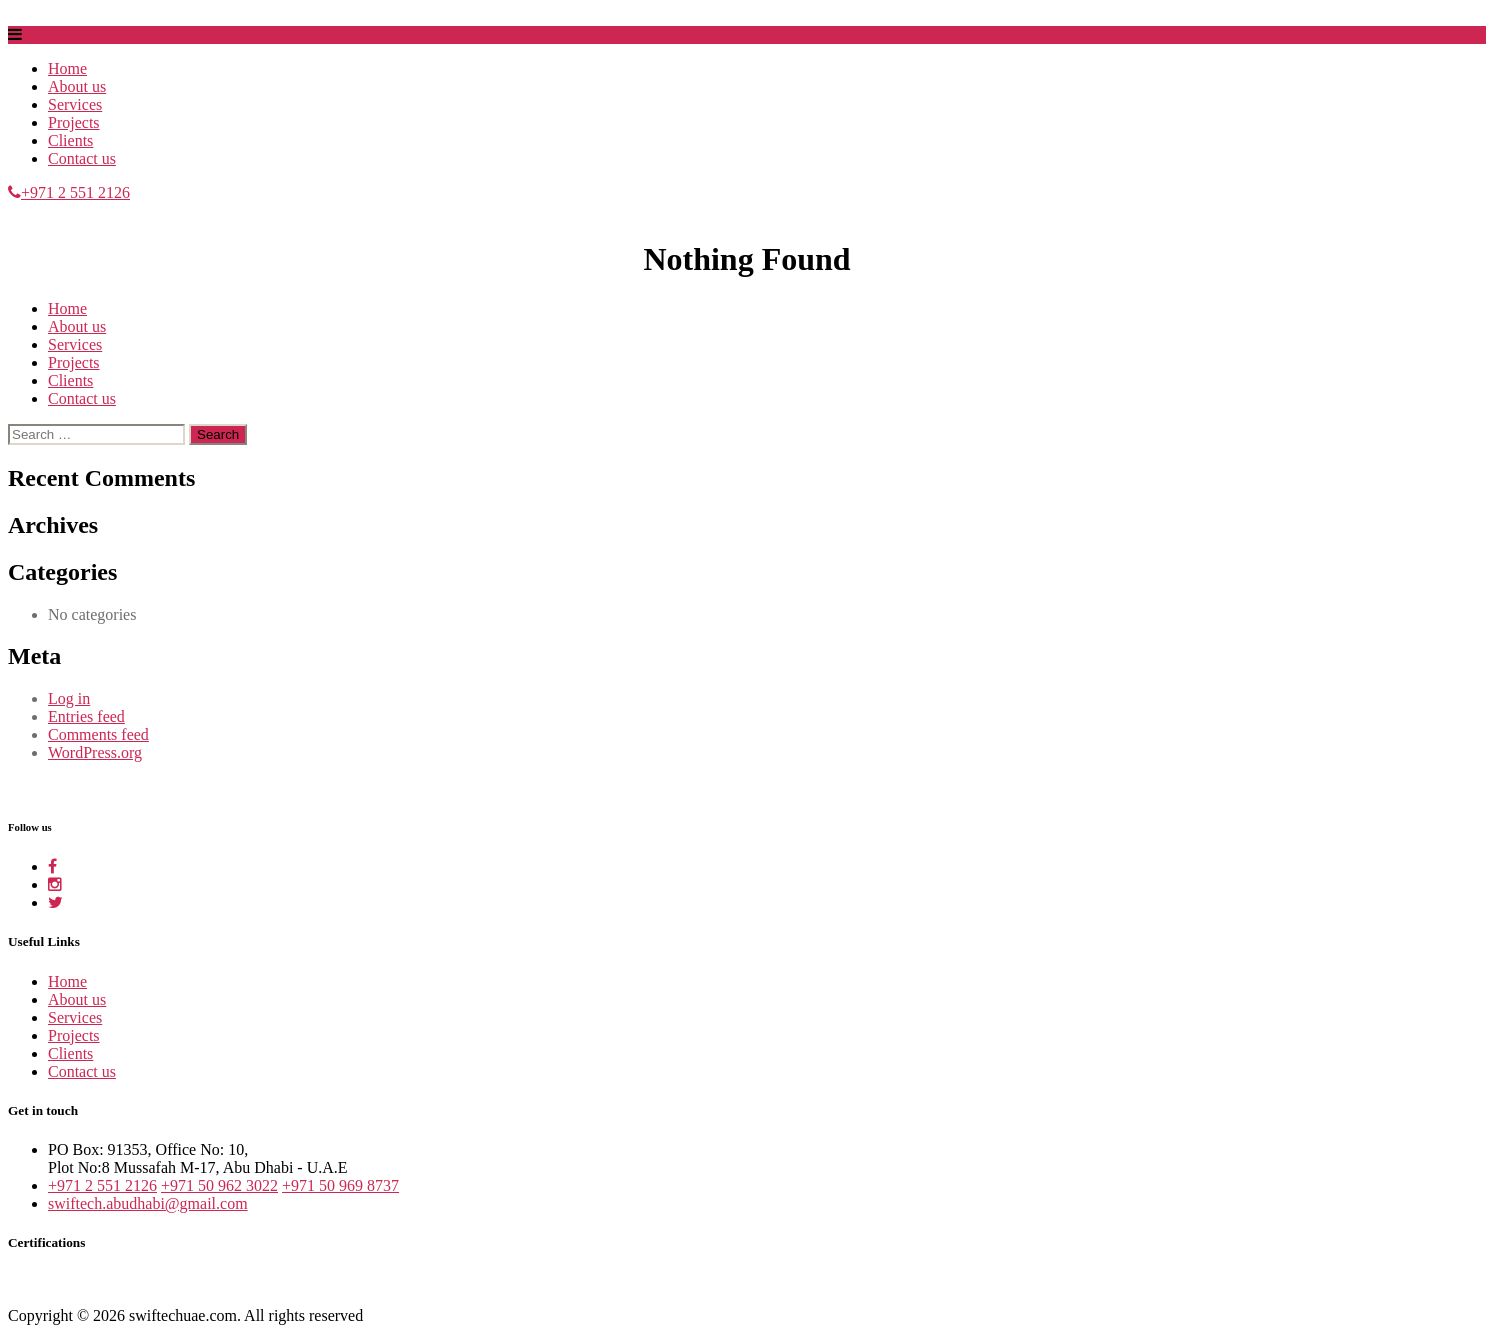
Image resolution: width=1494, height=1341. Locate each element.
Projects (74, 122)
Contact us (82, 158)
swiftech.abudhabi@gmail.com (148, 1203)
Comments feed (98, 734)
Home (67, 68)
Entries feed (86, 716)
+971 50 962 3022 (219, 1185)
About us (77, 86)
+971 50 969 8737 (340, 1185)
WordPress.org (95, 752)
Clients (70, 140)
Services (75, 104)
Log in (69, 698)
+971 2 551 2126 (69, 192)
